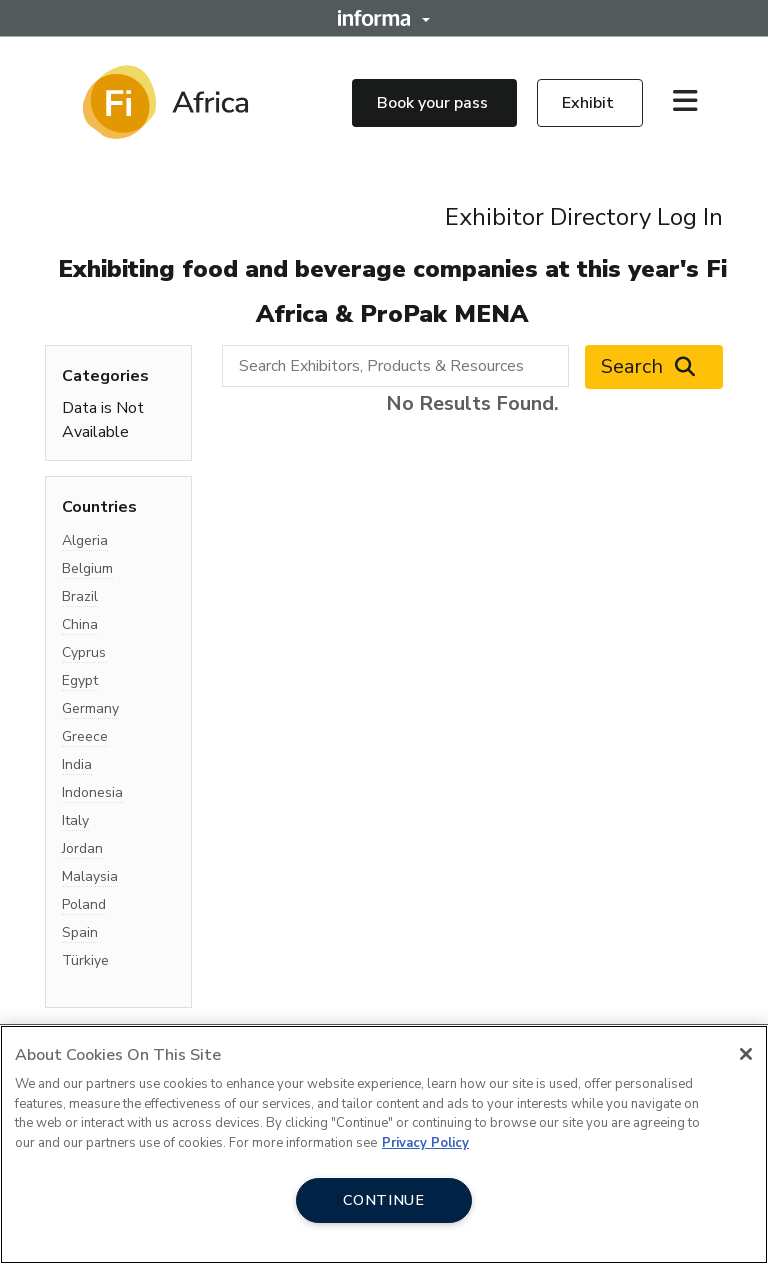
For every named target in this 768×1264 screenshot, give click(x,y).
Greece (85, 736)
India (77, 764)
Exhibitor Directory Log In (584, 217)
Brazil (80, 596)
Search (654, 367)
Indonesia (92, 792)
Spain (80, 932)
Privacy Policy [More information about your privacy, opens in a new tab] (425, 1143)
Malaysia (90, 876)
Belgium (87, 568)
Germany (90, 708)
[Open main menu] (693, 102)
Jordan (82, 848)
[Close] (746, 1054)
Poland (84, 904)
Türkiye (85, 960)
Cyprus (84, 652)
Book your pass (434, 103)
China (80, 624)
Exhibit (590, 103)
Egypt (80, 680)
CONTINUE (384, 1200)
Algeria (85, 540)
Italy (75, 820)
